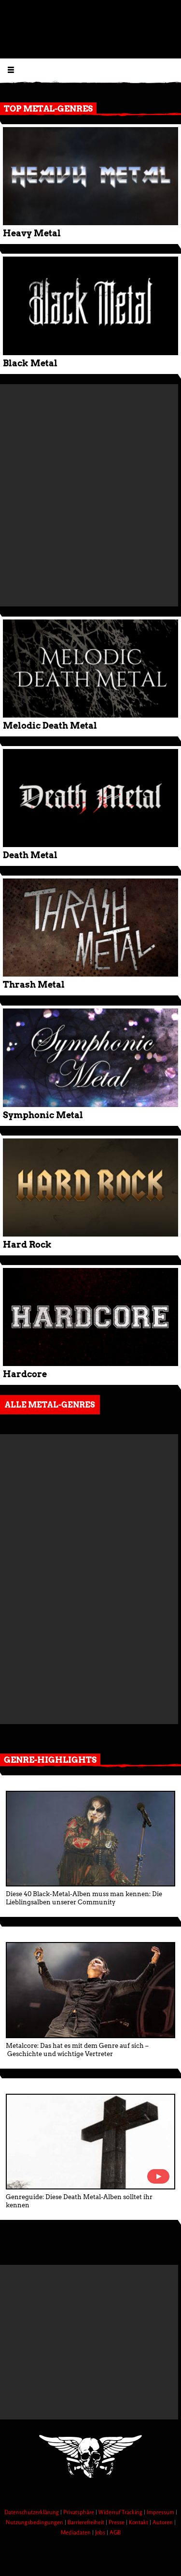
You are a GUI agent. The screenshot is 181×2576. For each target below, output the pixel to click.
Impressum (161, 2512)
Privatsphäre (79, 2512)
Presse (117, 2522)
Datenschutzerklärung (32, 2512)
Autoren (163, 2522)
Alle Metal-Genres (50, 1405)
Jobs (101, 2532)
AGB (115, 2532)
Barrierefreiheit (87, 2522)
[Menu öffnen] (11, 69)
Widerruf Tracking (121, 2512)
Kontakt (139, 2522)
